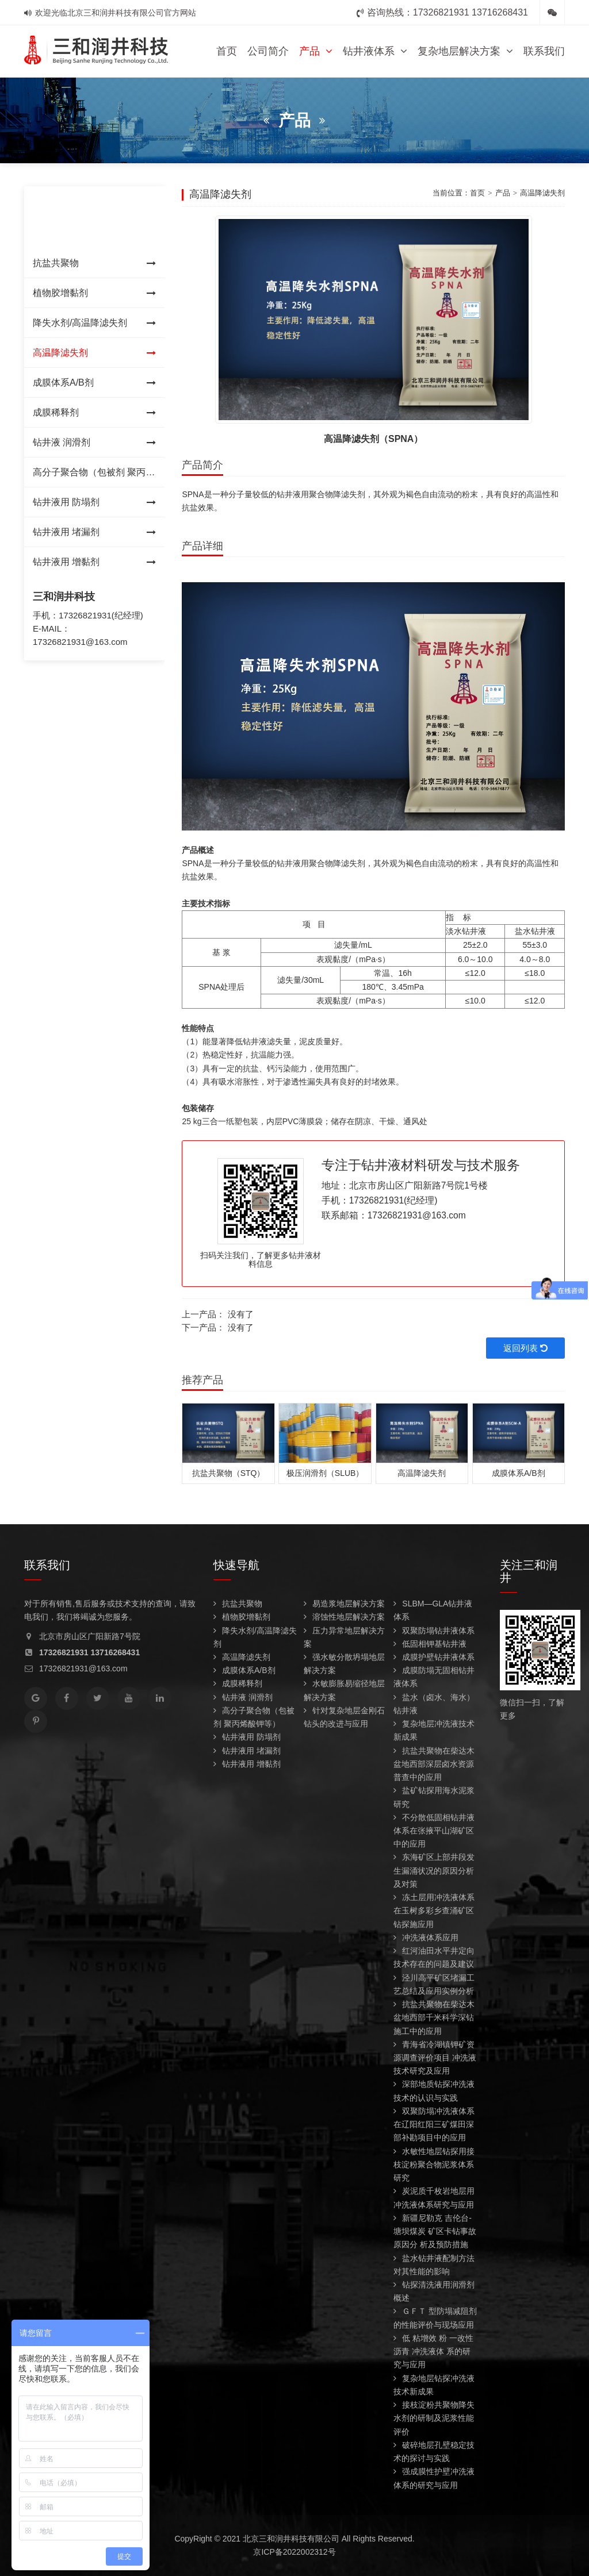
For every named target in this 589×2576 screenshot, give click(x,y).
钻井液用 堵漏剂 (94, 532)
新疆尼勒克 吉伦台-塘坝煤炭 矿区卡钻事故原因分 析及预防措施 (434, 2231)
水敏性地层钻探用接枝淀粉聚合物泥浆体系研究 (434, 2164)
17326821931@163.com (80, 642)
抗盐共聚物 (94, 263)
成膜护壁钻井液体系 (434, 1657)
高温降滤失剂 (94, 353)
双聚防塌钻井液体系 (434, 1630)
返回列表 (525, 1348)
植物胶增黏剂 (94, 293)
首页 (226, 51)
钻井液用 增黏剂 (94, 562)
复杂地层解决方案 (465, 51)
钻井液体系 (375, 51)
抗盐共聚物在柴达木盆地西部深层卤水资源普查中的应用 (434, 1764)
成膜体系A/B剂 (94, 383)
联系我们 (544, 51)
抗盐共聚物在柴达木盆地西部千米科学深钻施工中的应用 (434, 2017)
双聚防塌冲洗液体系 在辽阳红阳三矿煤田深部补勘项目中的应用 (434, 2124)
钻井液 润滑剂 (94, 442)
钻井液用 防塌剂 (94, 502)
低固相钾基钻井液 (429, 1643)
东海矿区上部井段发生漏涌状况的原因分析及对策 (434, 1870)
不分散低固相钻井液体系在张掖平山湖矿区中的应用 (434, 1830)
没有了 (241, 1314)
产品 (315, 51)
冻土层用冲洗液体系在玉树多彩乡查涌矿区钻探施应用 (434, 1910)
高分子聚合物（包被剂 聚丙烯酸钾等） (94, 477)
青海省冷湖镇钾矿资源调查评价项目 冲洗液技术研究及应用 (434, 2057)
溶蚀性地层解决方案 (344, 1616)
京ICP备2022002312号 (294, 2551)
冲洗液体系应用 (425, 1937)
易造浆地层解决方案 (344, 1603)
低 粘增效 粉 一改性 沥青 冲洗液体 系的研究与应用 (433, 2351)
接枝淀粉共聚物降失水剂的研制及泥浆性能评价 (434, 2418)
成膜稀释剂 (94, 413)
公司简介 (268, 51)
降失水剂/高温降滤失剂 (94, 323)
